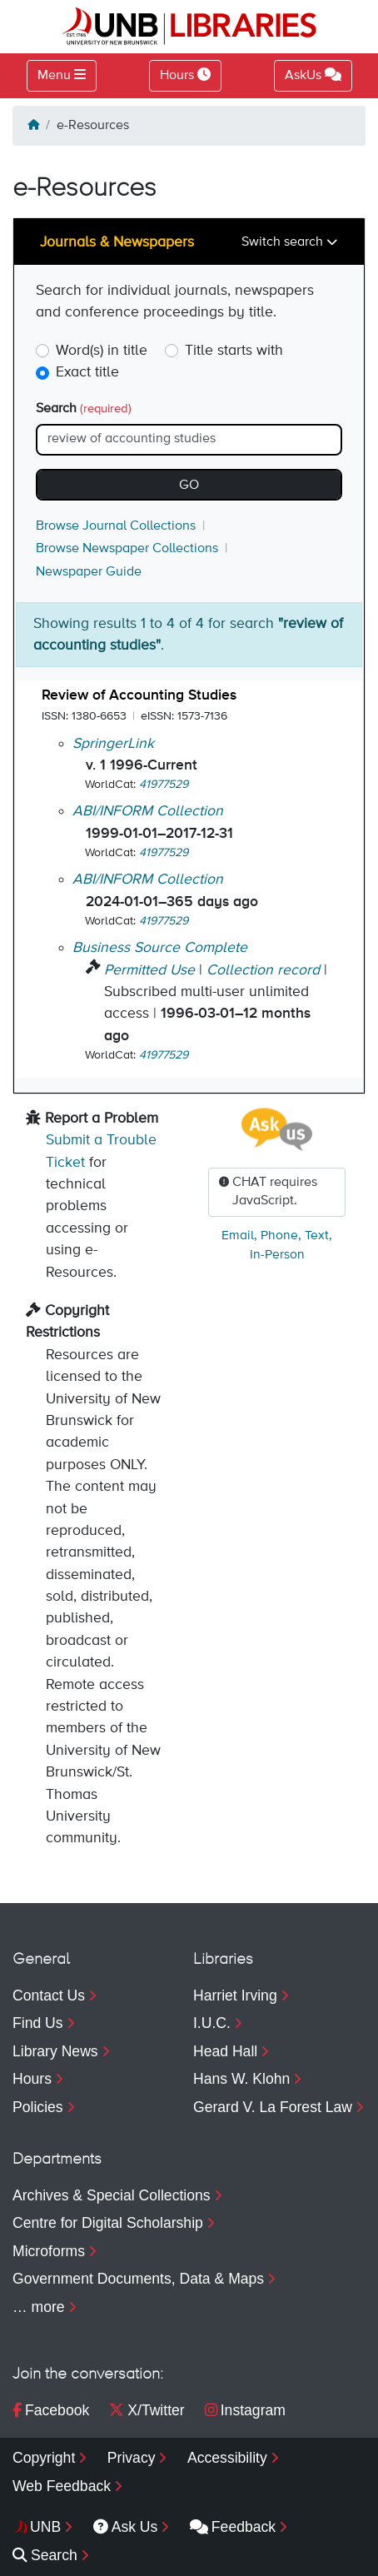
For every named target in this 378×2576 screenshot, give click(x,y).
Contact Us (48, 1995)
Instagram (245, 2410)
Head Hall (225, 2051)
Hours (32, 2078)
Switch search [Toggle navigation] (283, 242)
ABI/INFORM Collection (147, 811)
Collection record (263, 970)
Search (84, 409)
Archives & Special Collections (111, 2195)
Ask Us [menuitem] (125, 2527)
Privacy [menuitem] (131, 2457)
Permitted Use (149, 970)
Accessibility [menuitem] (227, 2457)
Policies (37, 2107)
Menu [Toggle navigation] (54, 75)
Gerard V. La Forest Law (272, 2107)
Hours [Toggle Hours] (185, 74)
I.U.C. (212, 2023)
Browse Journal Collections (116, 526)
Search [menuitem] (44, 2555)
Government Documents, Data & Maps (138, 2278)
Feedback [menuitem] (233, 2527)
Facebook (50, 2410)
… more (38, 2307)
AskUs (313, 74)
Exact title (87, 372)
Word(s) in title (101, 350)
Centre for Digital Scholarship (107, 2223)
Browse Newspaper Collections (127, 549)
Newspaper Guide (89, 572)
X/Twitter (146, 2410)
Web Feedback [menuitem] (61, 2486)
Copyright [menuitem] (43, 2457)
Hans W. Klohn (241, 2078)
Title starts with (234, 350)
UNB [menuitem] (45, 2527)
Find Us (37, 2023)
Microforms (48, 2251)
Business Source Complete (159, 947)
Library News (55, 2051)
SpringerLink (113, 743)
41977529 (163, 784)
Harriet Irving (235, 1995)
